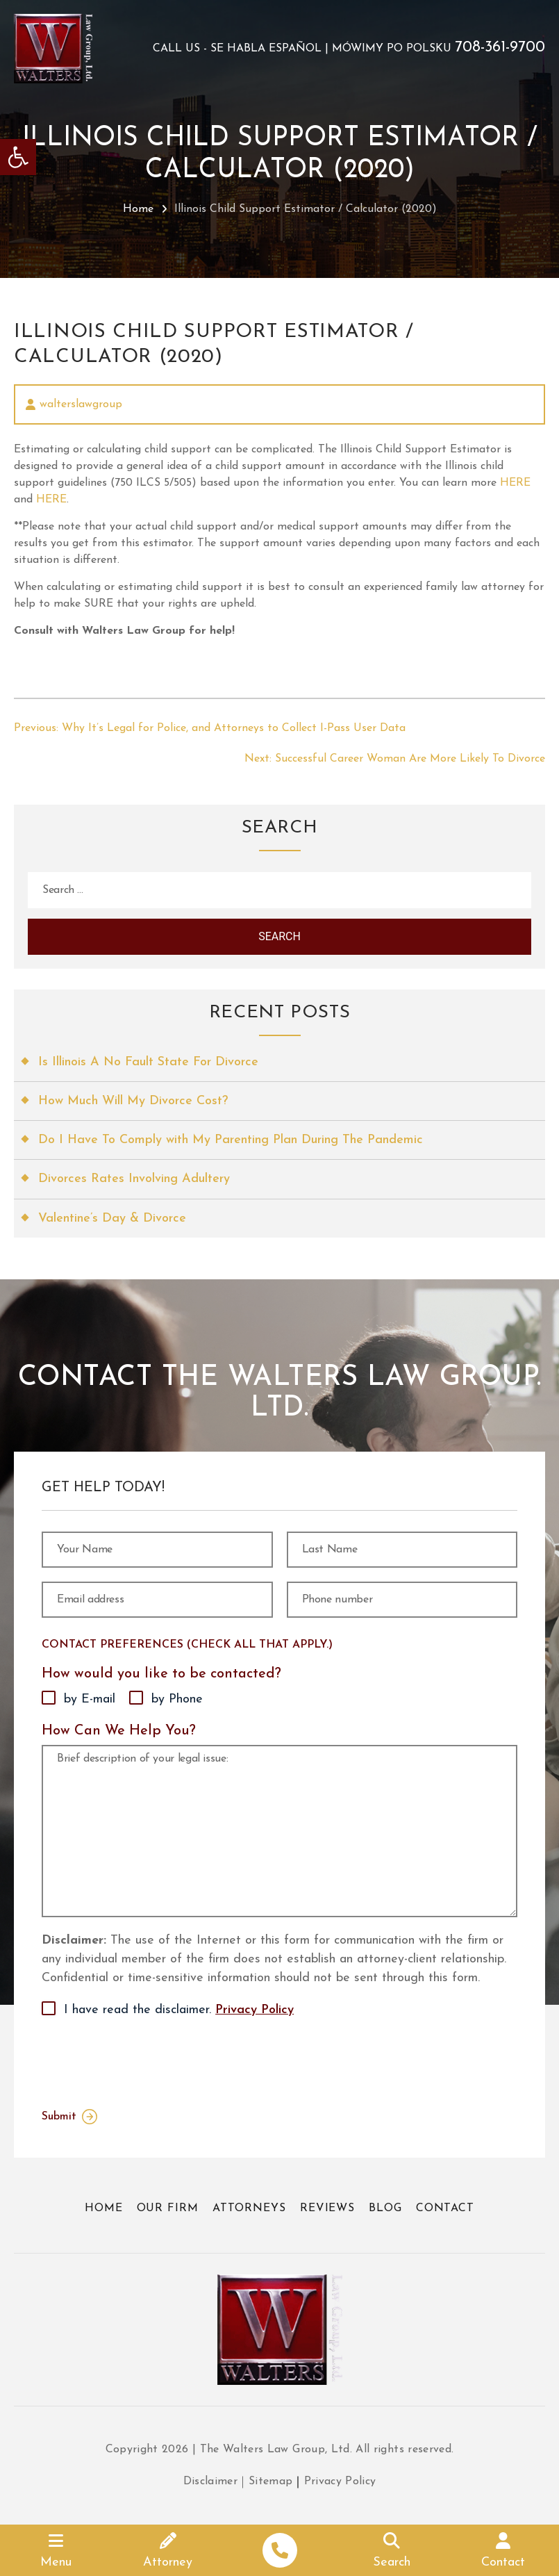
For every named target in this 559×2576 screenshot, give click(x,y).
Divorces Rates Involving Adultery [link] (134, 1179)
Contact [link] (445, 2208)
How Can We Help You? (119, 1731)
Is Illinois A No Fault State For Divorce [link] (148, 1062)
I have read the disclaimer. (179, 2010)
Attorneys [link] (249, 2208)
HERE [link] (515, 483)
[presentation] (147, 2060)
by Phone (177, 1699)
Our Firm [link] (168, 2208)
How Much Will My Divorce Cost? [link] (133, 1101)
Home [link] (138, 209)
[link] (18, 157)
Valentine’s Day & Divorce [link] (112, 1218)
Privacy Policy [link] (254, 2010)
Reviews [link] (327, 2208)
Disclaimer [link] (210, 2481)
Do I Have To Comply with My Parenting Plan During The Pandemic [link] (230, 1140)
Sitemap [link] (270, 2481)
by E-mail (89, 1699)
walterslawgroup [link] (81, 404)
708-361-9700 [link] (500, 48)
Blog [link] (385, 2208)
